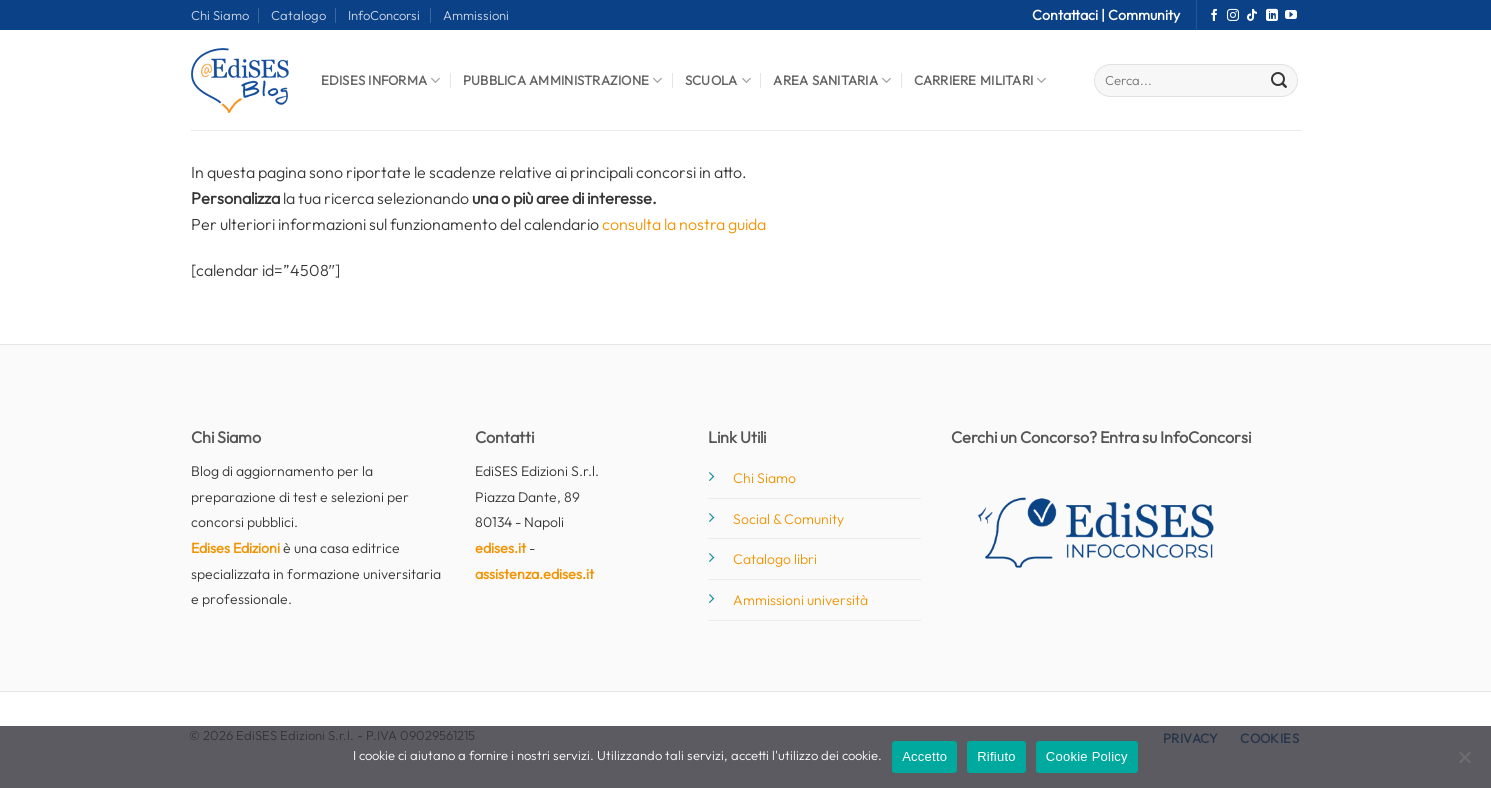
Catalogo (298, 15)
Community (1144, 15)
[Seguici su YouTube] (1291, 16)
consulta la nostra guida (684, 224)
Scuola (718, 80)
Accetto (924, 756)
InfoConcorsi (384, 15)
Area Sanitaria (832, 80)
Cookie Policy (1087, 756)
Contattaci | (1070, 15)
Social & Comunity (788, 519)
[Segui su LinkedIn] (1272, 16)
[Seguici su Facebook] (1214, 16)
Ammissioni (476, 15)
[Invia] (1279, 81)
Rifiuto (996, 756)
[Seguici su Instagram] (1233, 16)
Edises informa (381, 80)
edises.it (500, 548)
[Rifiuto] (1464, 763)
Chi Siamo (220, 15)
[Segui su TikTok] (1252, 16)
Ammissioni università (800, 600)
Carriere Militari (980, 80)
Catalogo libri (775, 559)
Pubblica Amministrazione (563, 80)
